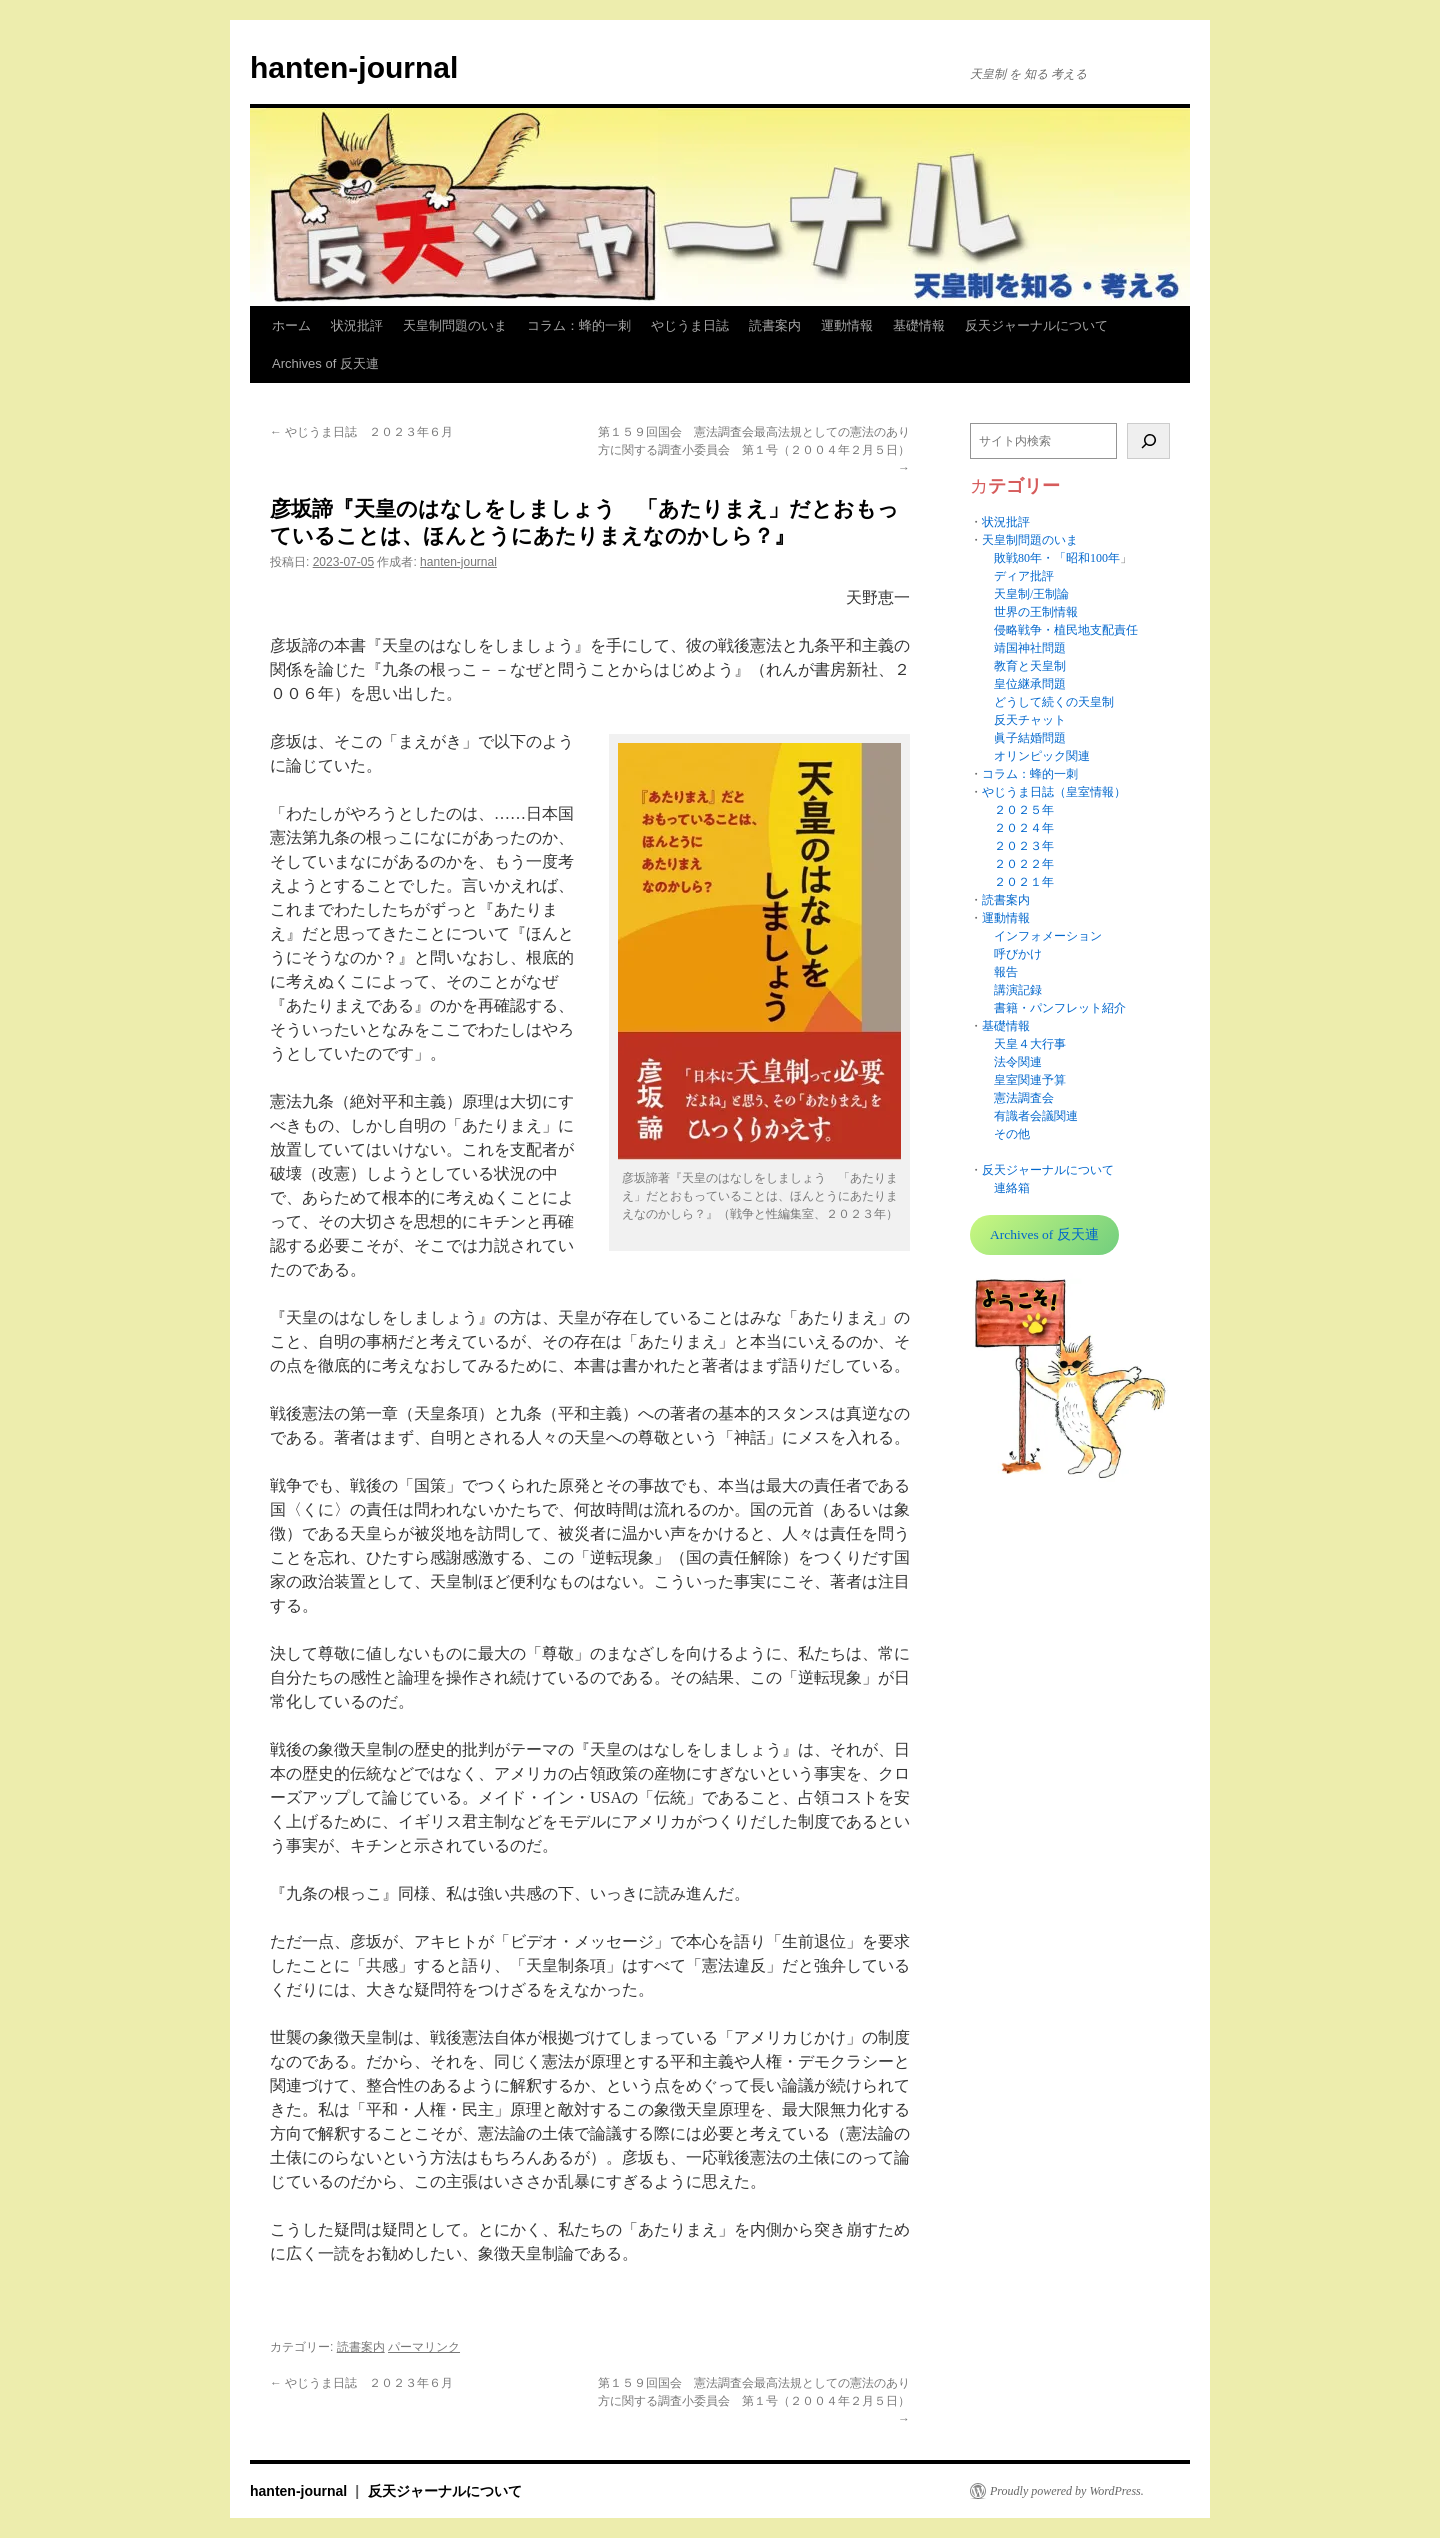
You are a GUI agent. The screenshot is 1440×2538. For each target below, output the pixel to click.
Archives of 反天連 (325, 363)
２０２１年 (1024, 882)
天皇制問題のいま (455, 325)
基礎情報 (919, 325)
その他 (1012, 1134)
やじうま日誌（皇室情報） (1054, 792)
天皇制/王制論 (1031, 594)
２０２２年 (1024, 864)
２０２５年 (1024, 810)
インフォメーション (1048, 936)
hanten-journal (354, 67)
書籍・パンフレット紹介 (1060, 1008)
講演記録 (1018, 990)
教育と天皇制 (1030, 666)
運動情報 (847, 325)
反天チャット (1030, 720)
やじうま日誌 (690, 325)
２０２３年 (1024, 846)
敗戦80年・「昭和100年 (1057, 558)
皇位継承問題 (1030, 684)
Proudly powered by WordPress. (1067, 2491)
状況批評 (357, 325)
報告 (1006, 972)
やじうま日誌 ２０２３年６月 (361, 432)
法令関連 (1018, 1062)
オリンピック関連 (1042, 756)
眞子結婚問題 (1030, 738)
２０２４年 (1024, 828)
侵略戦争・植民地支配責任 (1066, 630)
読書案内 (775, 325)
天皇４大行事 (1030, 1044)
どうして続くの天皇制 (1054, 702)
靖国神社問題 (1030, 648)
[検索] (1148, 441)
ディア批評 (1024, 576)
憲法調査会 (1024, 1098)
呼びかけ (1018, 954)
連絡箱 (1012, 1188)
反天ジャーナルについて (1036, 325)
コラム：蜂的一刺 (579, 325)
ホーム (291, 325)
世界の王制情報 (1036, 612)
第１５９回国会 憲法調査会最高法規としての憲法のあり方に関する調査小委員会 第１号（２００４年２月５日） (754, 450)
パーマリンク (424, 2347)
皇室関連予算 (1030, 1080)
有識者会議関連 (1036, 1116)
